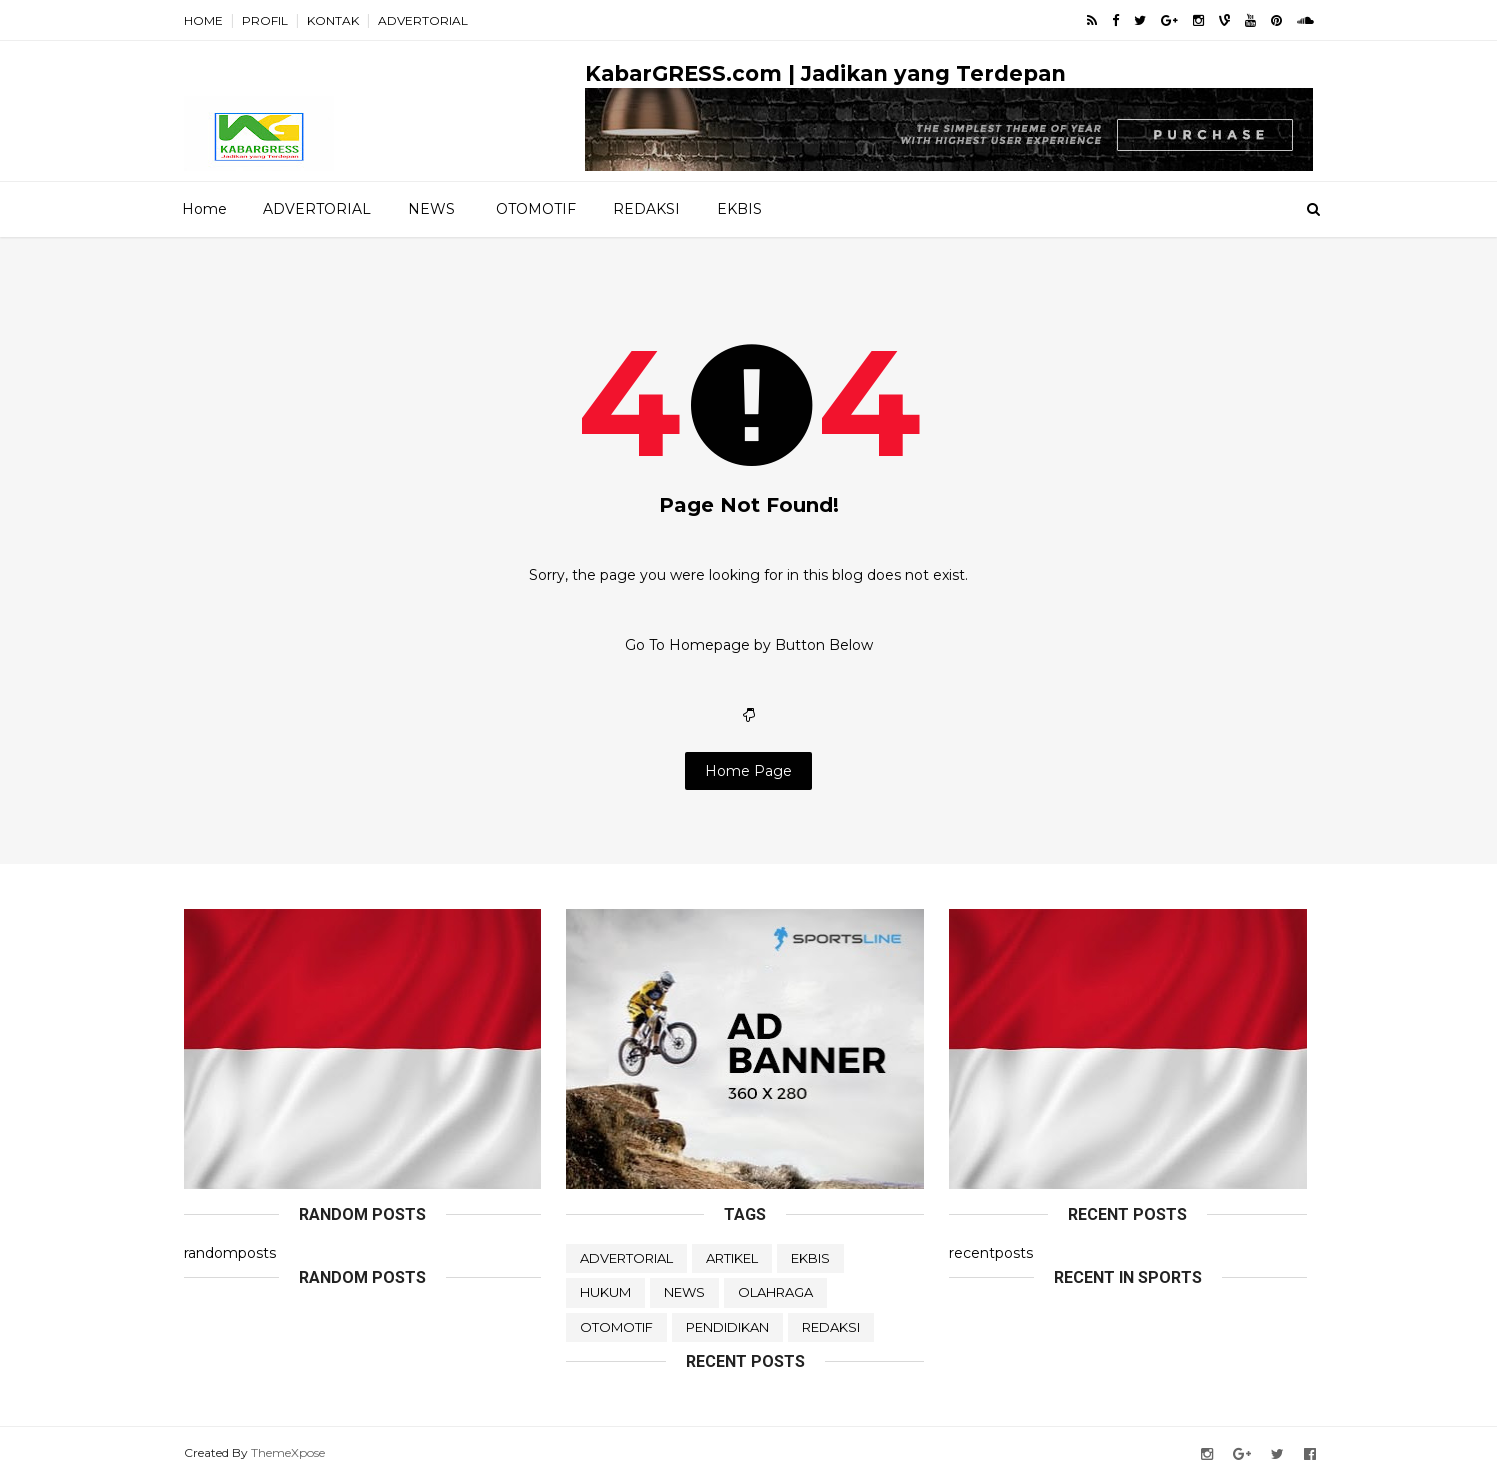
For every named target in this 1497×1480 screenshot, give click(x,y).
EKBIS (739, 209)
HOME (203, 20)
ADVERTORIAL (423, 20)
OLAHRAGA (775, 1292)
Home (204, 209)
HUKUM (605, 1292)
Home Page (748, 771)
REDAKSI (646, 209)
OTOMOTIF (536, 209)
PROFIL (265, 20)
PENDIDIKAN (727, 1327)
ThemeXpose (288, 1452)
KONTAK (333, 20)
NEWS (431, 209)
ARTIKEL (732, 1258)
